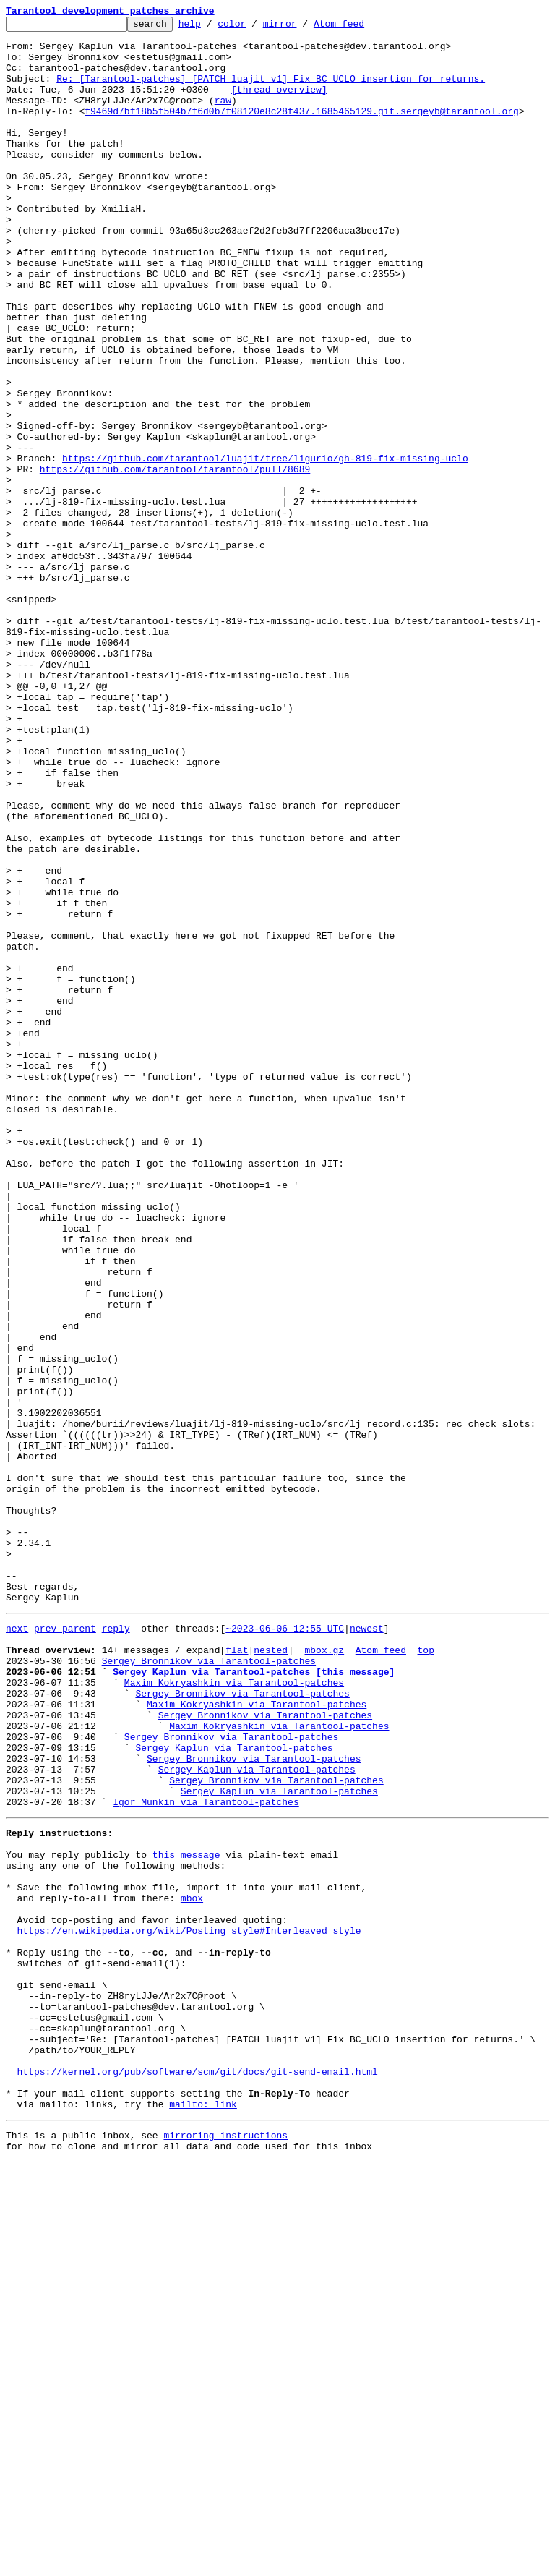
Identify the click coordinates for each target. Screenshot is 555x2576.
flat (236, 1972)
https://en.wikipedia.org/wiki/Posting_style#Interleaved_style (189, 2305)
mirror (302, 27)
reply (116, 1946)
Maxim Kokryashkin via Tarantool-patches (234, 2011)
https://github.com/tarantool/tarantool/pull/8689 (175, 559)
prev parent (65, 1946)
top (425, 1972)
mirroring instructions (225, 2547)
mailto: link (203, 2513)
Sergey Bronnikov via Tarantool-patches (209, 1985)
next (17, 1946)
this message (186, 2214)
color (254, 27)
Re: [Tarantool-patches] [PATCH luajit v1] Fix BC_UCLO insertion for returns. (270, 91)
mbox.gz (324, 1972)
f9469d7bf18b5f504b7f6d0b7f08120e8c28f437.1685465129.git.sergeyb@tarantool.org (302, 130)
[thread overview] (279, 104)
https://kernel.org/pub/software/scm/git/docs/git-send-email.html (197, 2474)
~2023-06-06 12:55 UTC (284, 1946)
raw (223, 117)
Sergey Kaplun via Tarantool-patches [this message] (254, 1998)
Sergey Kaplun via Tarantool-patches (233, 2090)
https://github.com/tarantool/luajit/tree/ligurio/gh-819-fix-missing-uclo (265, 546)
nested (271, 1972)
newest (367, 1946)
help (212, 27)
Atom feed (361, 27)
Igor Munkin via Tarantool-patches (205, 2155)
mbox (192, 2266)
